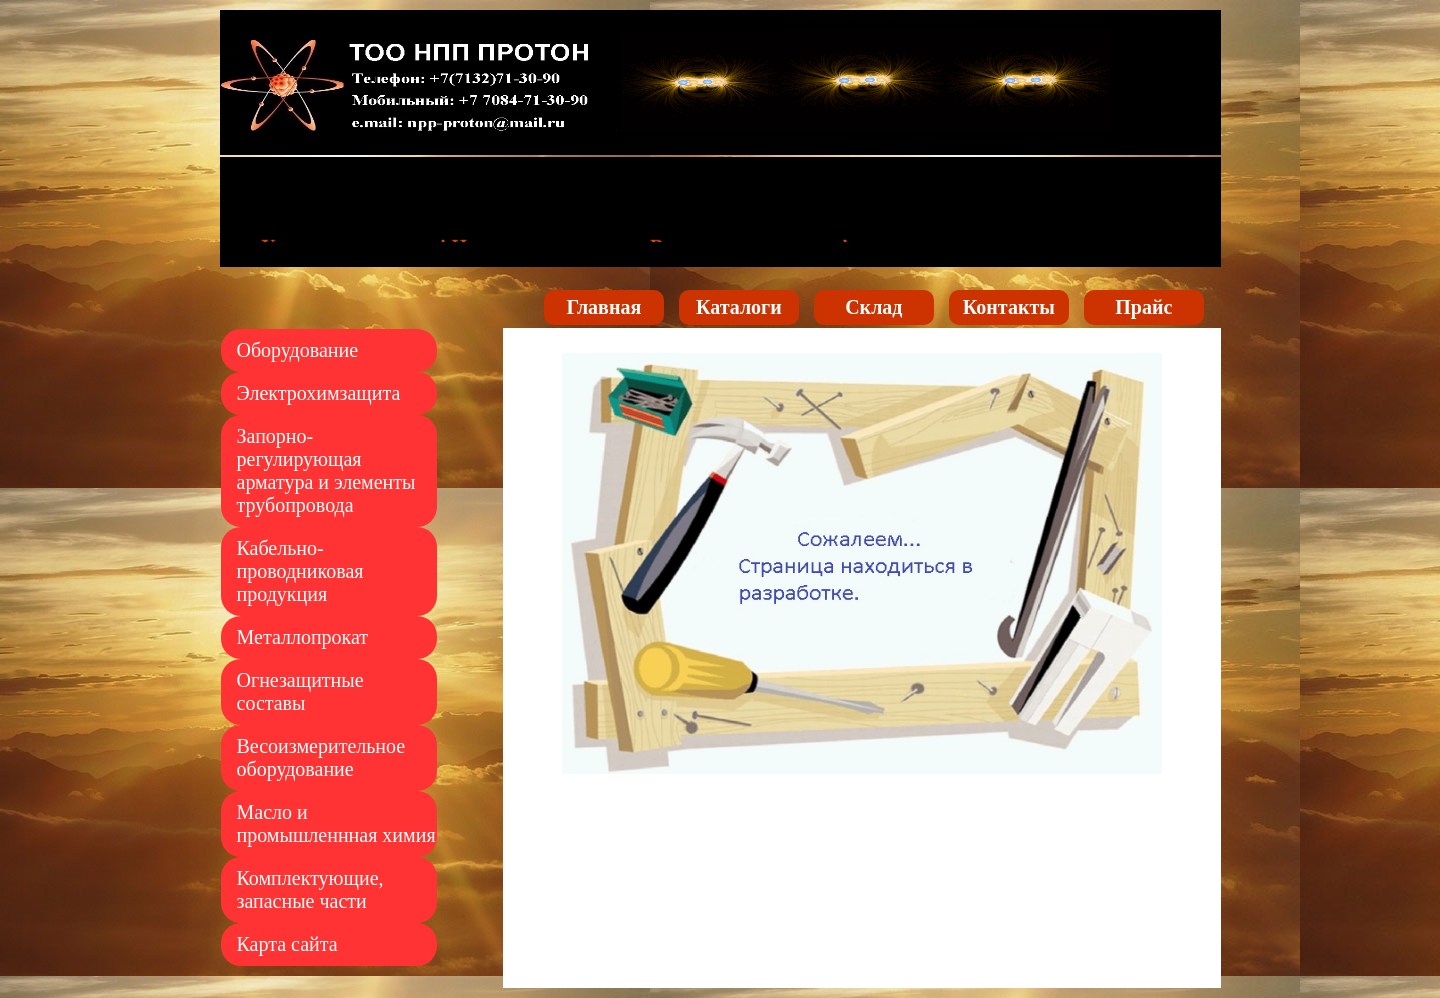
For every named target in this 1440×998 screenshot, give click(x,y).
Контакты (1009, 307)
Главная (603, 307)
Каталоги (739, 307)
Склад (873, 307)
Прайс (1143, 307)
